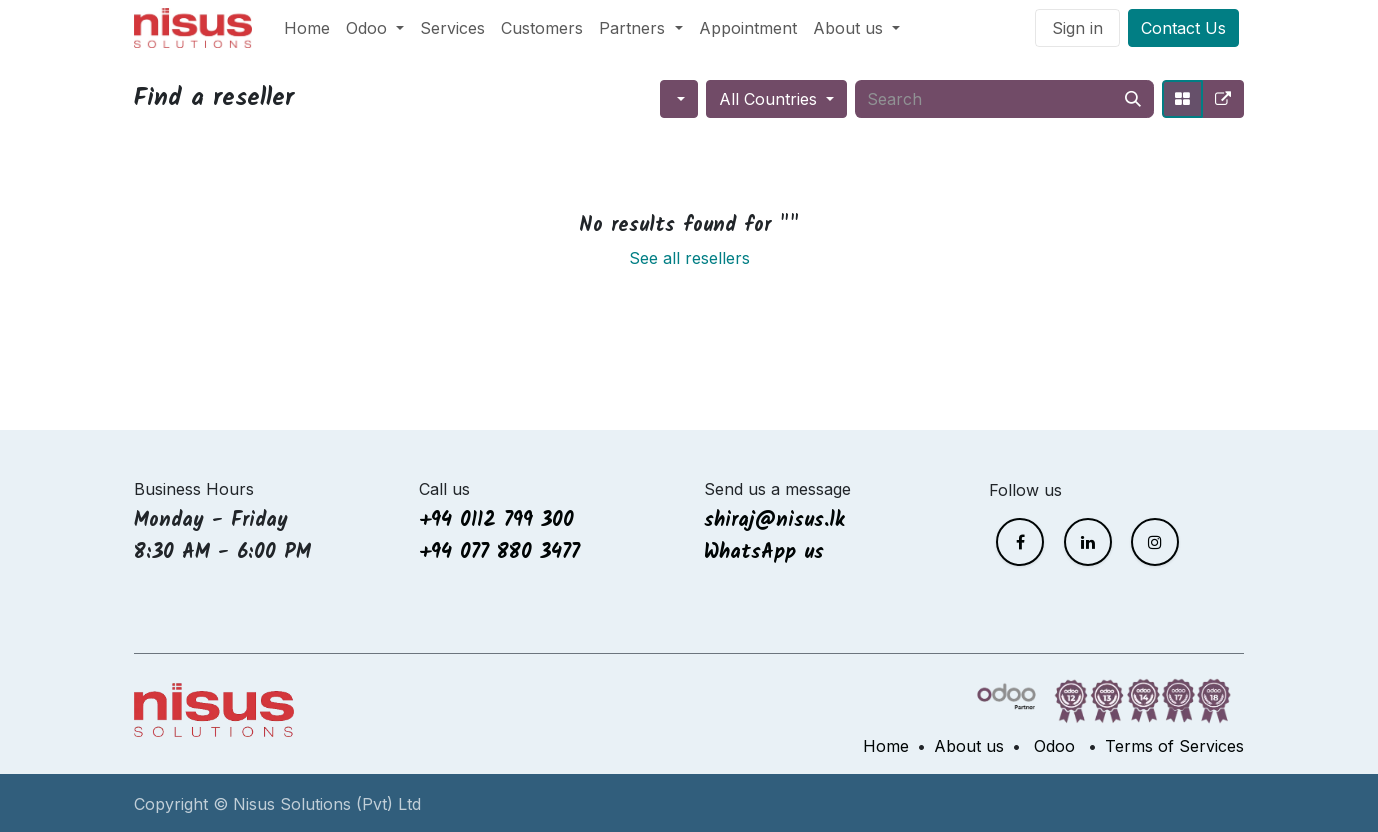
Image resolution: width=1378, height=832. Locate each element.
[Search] (1133, 99)
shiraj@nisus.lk (774, 521)
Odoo (1054, 746)
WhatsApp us (768, 553)
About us (969, 746)
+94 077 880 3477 (499, 553)
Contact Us (1183, 28)
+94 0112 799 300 (496, 521)
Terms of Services (1174, 746)
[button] (679, 99)
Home (886, 746)
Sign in (1077, 28)
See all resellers (689, 258)
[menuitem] (307, 28)
